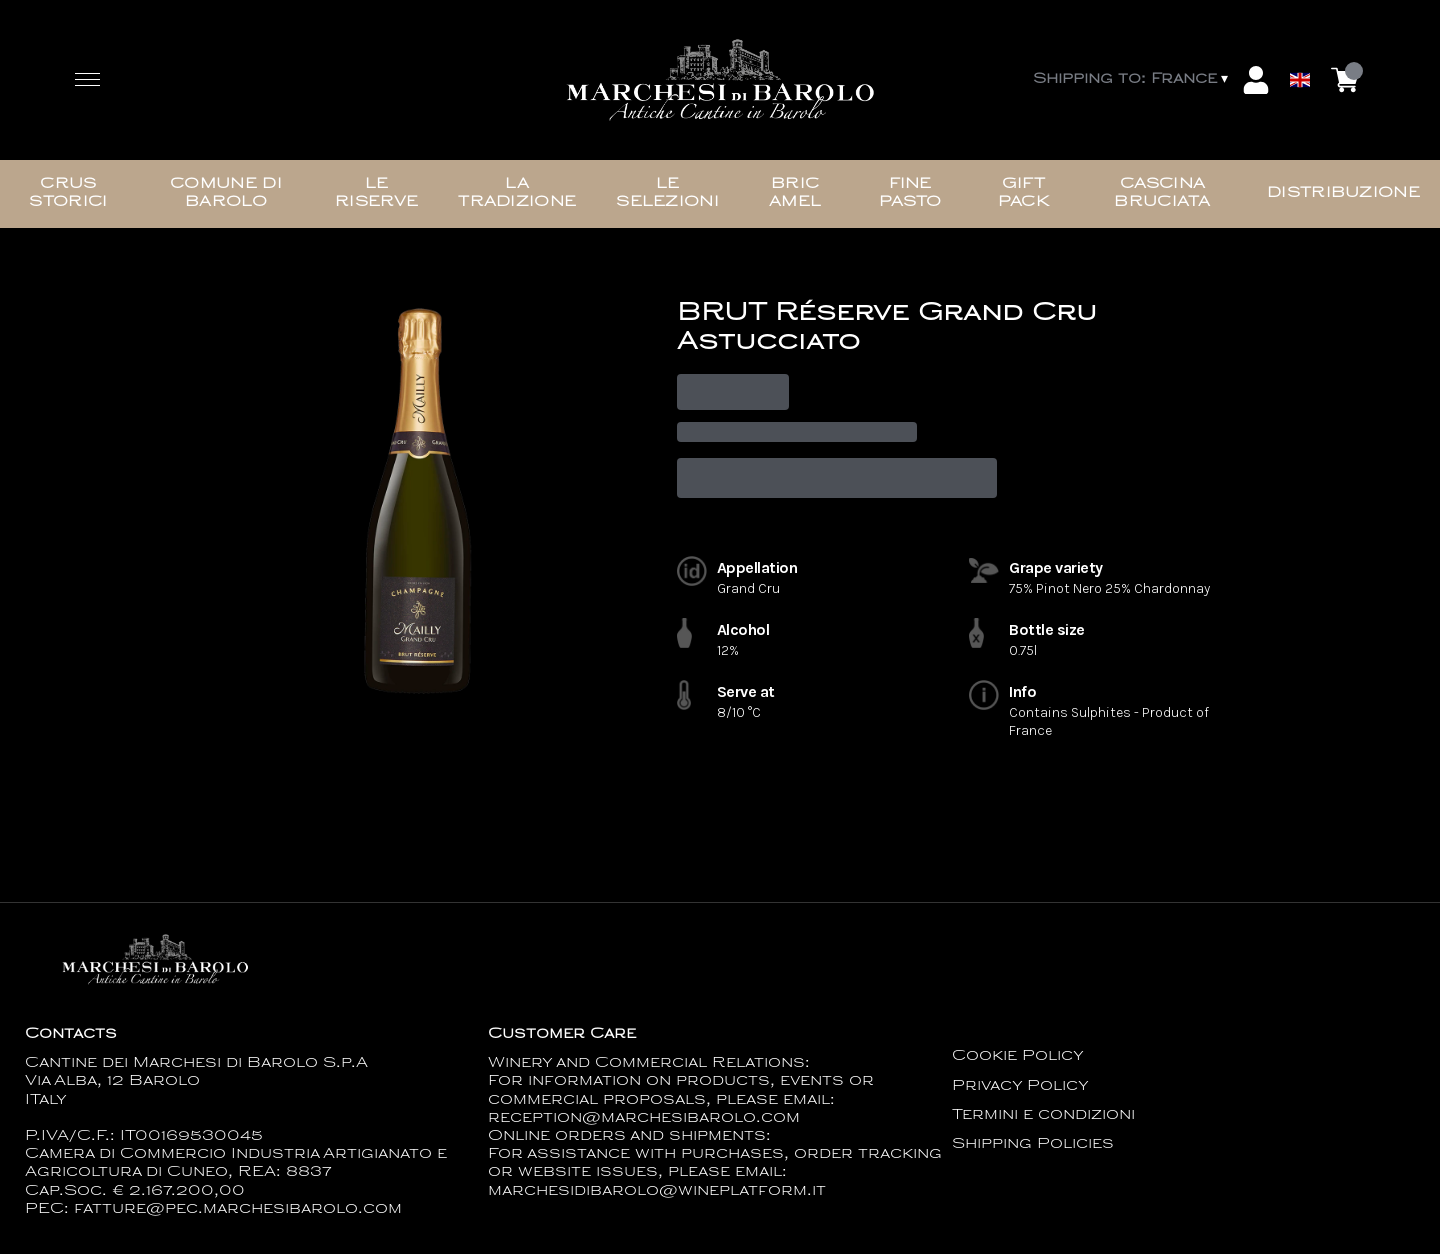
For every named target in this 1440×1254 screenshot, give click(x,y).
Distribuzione (1343, 193)
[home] (720, 80)
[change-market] (1132, 80)
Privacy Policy (1020, 1086)
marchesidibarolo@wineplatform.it (657, 1191)
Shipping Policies (1033, 1144)
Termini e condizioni (1043, 1115)
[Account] (1256, 80)
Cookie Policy (1018, 1056)
